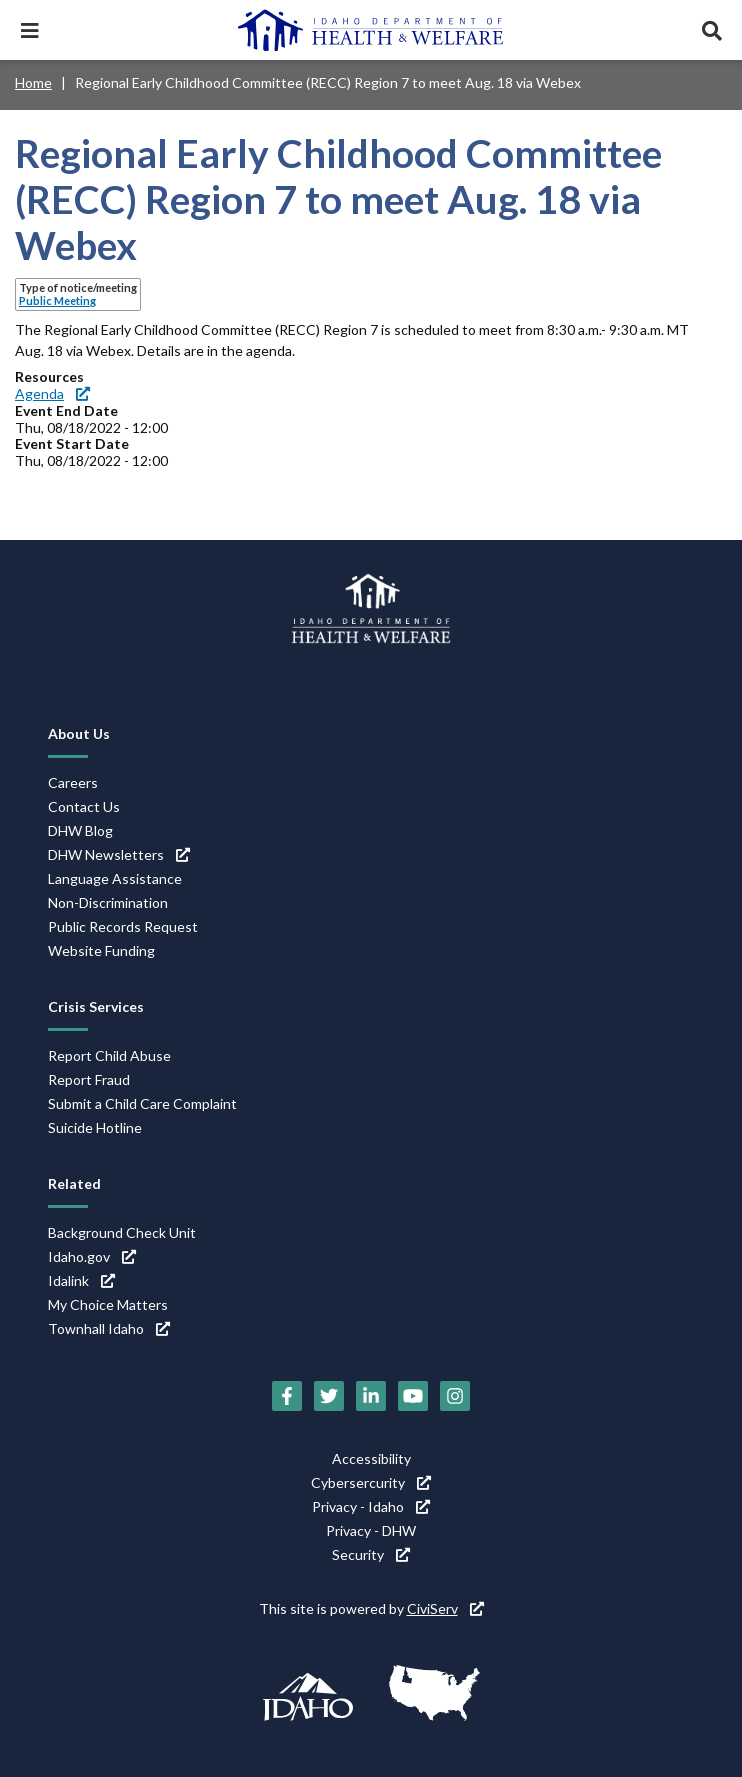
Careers (73, 782)
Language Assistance (115, 878)
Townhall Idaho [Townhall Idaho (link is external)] (109, 1328)
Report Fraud (89, 1079)
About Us (79, 733)
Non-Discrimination (108, 902)
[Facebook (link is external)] (287, 1396)
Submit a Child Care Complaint (142, 1103)
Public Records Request (123, 926)
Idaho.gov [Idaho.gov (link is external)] (92, 1256)
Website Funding (101, 950)
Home (33, 82)
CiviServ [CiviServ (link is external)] (445, 1608)
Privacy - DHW (371, 1530)
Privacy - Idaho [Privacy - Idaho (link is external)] (371, 1506)
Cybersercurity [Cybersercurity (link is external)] (371, 1482)
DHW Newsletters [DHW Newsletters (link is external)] (119, 854)
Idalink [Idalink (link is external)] (81, 1280)
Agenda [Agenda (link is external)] (52, 393)
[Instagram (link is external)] (455, 1396)
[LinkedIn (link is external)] (371, 1396)
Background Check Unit (122, 1232)
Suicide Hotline (95, 1127)
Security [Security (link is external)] (371, 1554)
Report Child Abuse (109, 1055)
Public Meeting (57, 300)
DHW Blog (80, 830)
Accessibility (371, 1458)
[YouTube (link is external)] (413, 1396)
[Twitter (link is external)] (329, 1396)
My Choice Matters (108, 1304)
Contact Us (84, 806)
